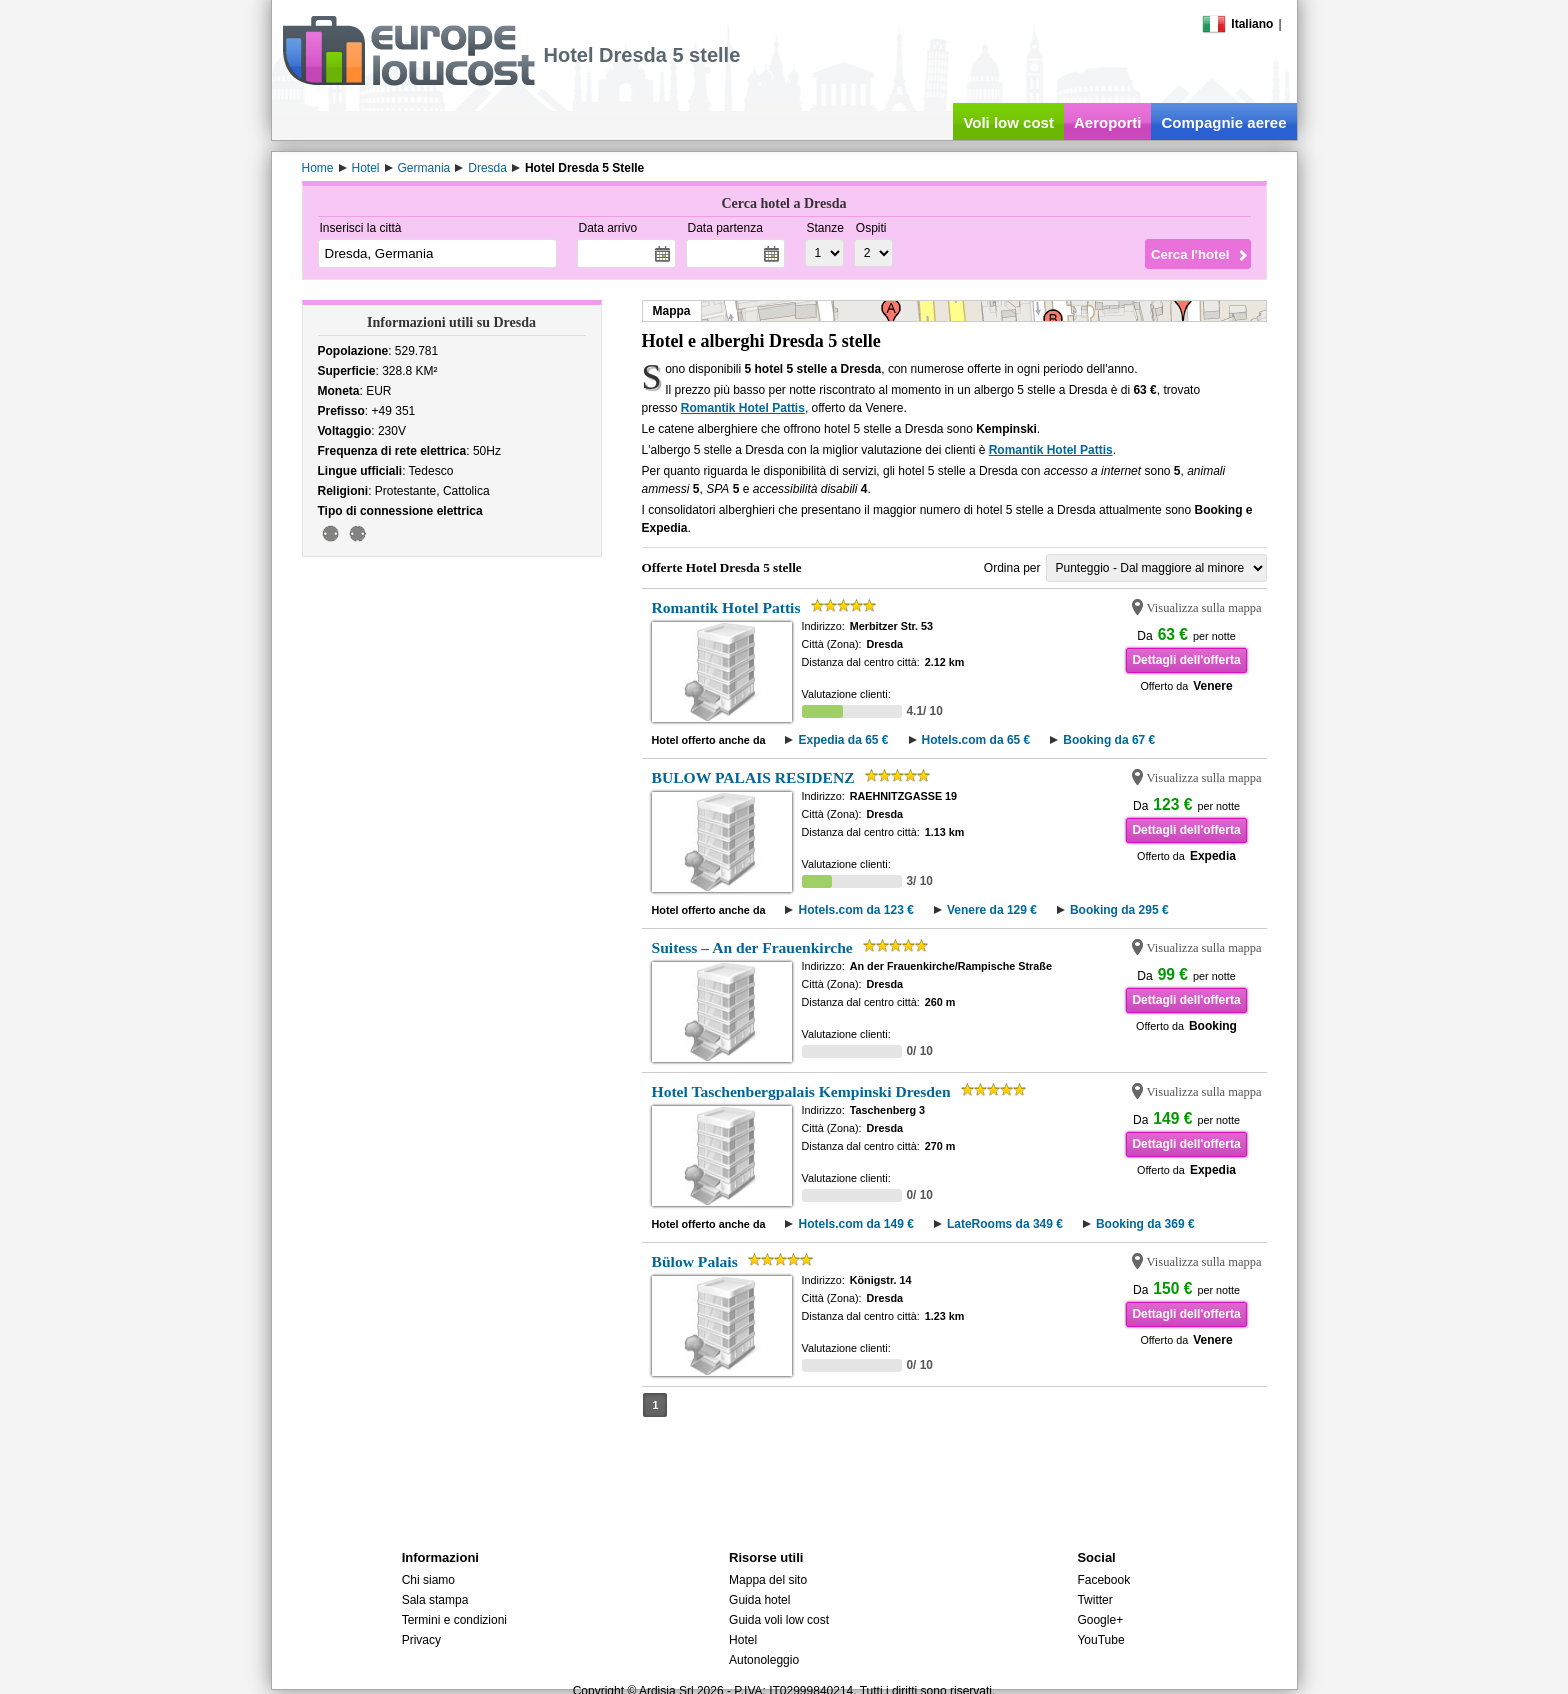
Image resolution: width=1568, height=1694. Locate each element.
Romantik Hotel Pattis (743, 408)
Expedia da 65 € (843, 740)
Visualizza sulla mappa (1204, 608)
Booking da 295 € (1119, 910)
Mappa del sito (768, 1580)
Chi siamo (428, 1580)
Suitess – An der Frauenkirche (752, 947)
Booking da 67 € (1109, 740)
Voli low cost (1008, 122)
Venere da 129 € (992, 910)
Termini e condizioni (454, 1620)
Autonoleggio (764, 1660)
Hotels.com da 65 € (976, 740)
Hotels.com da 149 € (855, 1224)
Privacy (421, 1640)
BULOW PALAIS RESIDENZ (753, 777)
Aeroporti (1108, 122)
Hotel (743, 1640)
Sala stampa (435, 1600)
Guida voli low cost (779, 1620)
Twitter (1094, 1600)
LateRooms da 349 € (1005, 1224)
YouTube (1100, 1640)
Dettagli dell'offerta (1186, 660)
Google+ (1100, 1620)
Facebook (1103, 1580)
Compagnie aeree (1223, 122)
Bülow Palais (695, 1261)
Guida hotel (759, 1600)
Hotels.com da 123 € (855, 910)
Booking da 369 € (1145, 1224)
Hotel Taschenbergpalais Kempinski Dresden (801, 1091)
